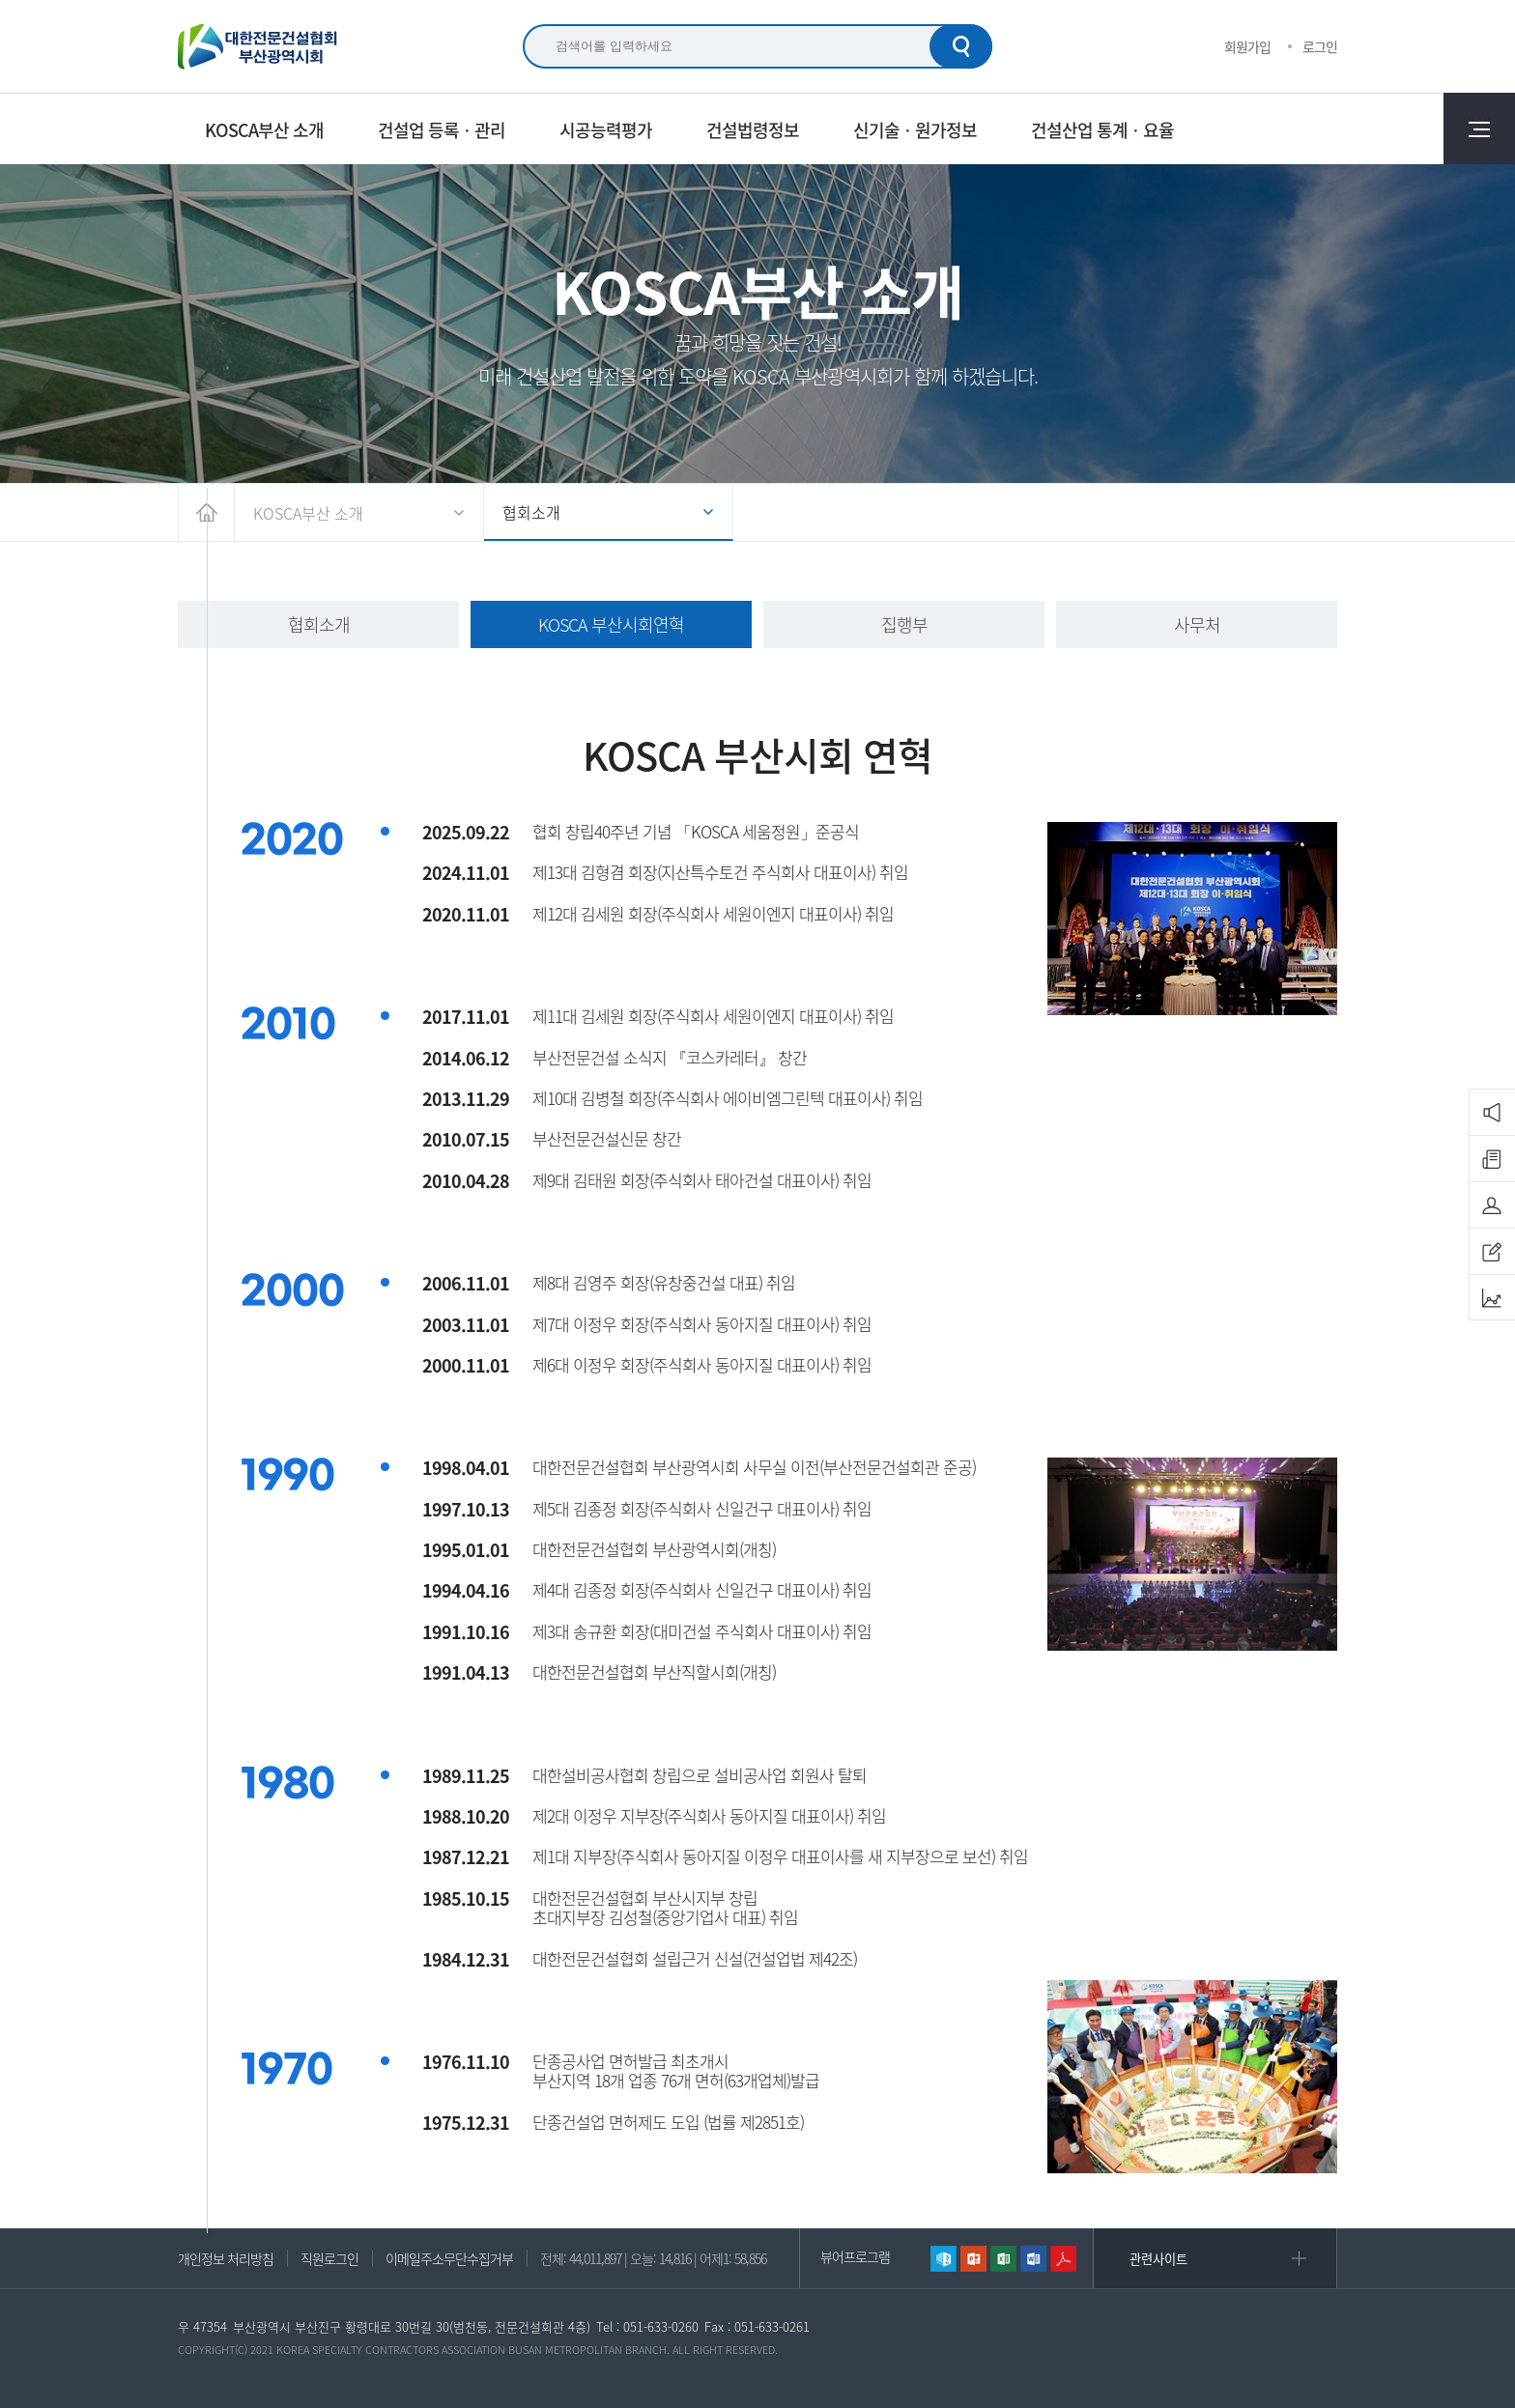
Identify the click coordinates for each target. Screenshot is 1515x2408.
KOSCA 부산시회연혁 (611, 624)
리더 (1063, 2259)
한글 (943, 2259)
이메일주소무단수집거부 (449, 2258)
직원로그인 (329, 2258)
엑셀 (1003, 2259)
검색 (960, 46)
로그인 (1319, 46)
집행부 (904, 624)
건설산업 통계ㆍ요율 (1102, 129)
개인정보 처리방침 (225, 2258)
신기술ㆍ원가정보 (915, 129)
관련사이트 (1158, 2259)
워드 (1033, 2259)
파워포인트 (973, 2259)
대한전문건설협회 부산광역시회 (258, 46)
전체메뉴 (1479, 128)
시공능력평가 (605, 129)
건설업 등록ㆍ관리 (441, 129)
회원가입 (1247, 46)
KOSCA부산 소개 (264, 129)
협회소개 (531, 512)
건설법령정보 (752, 129)
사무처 (1197, 624)
